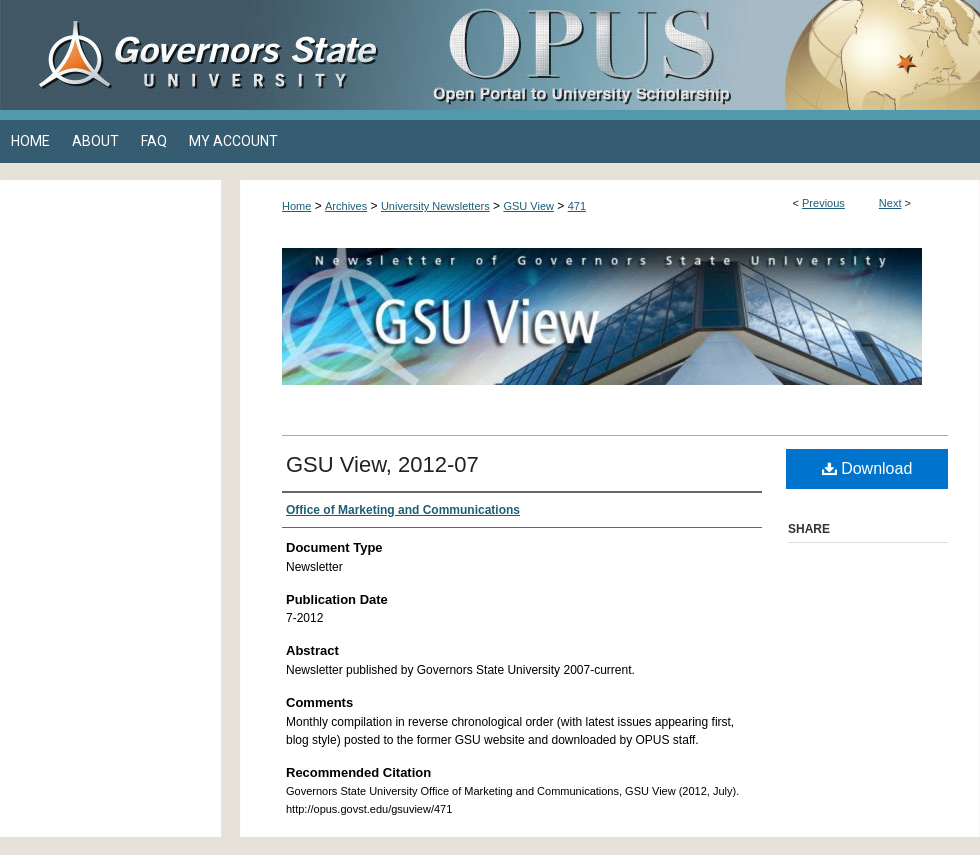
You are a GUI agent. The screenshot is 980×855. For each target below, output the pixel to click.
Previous (823, 203)
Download (867, 468)
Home (296, 206)
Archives (346, 206)
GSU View (528, 206)
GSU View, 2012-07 (382, 464)
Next (890, 203)
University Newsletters (435, 206)
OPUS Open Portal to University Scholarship (690, 55)
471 (577, 206)
